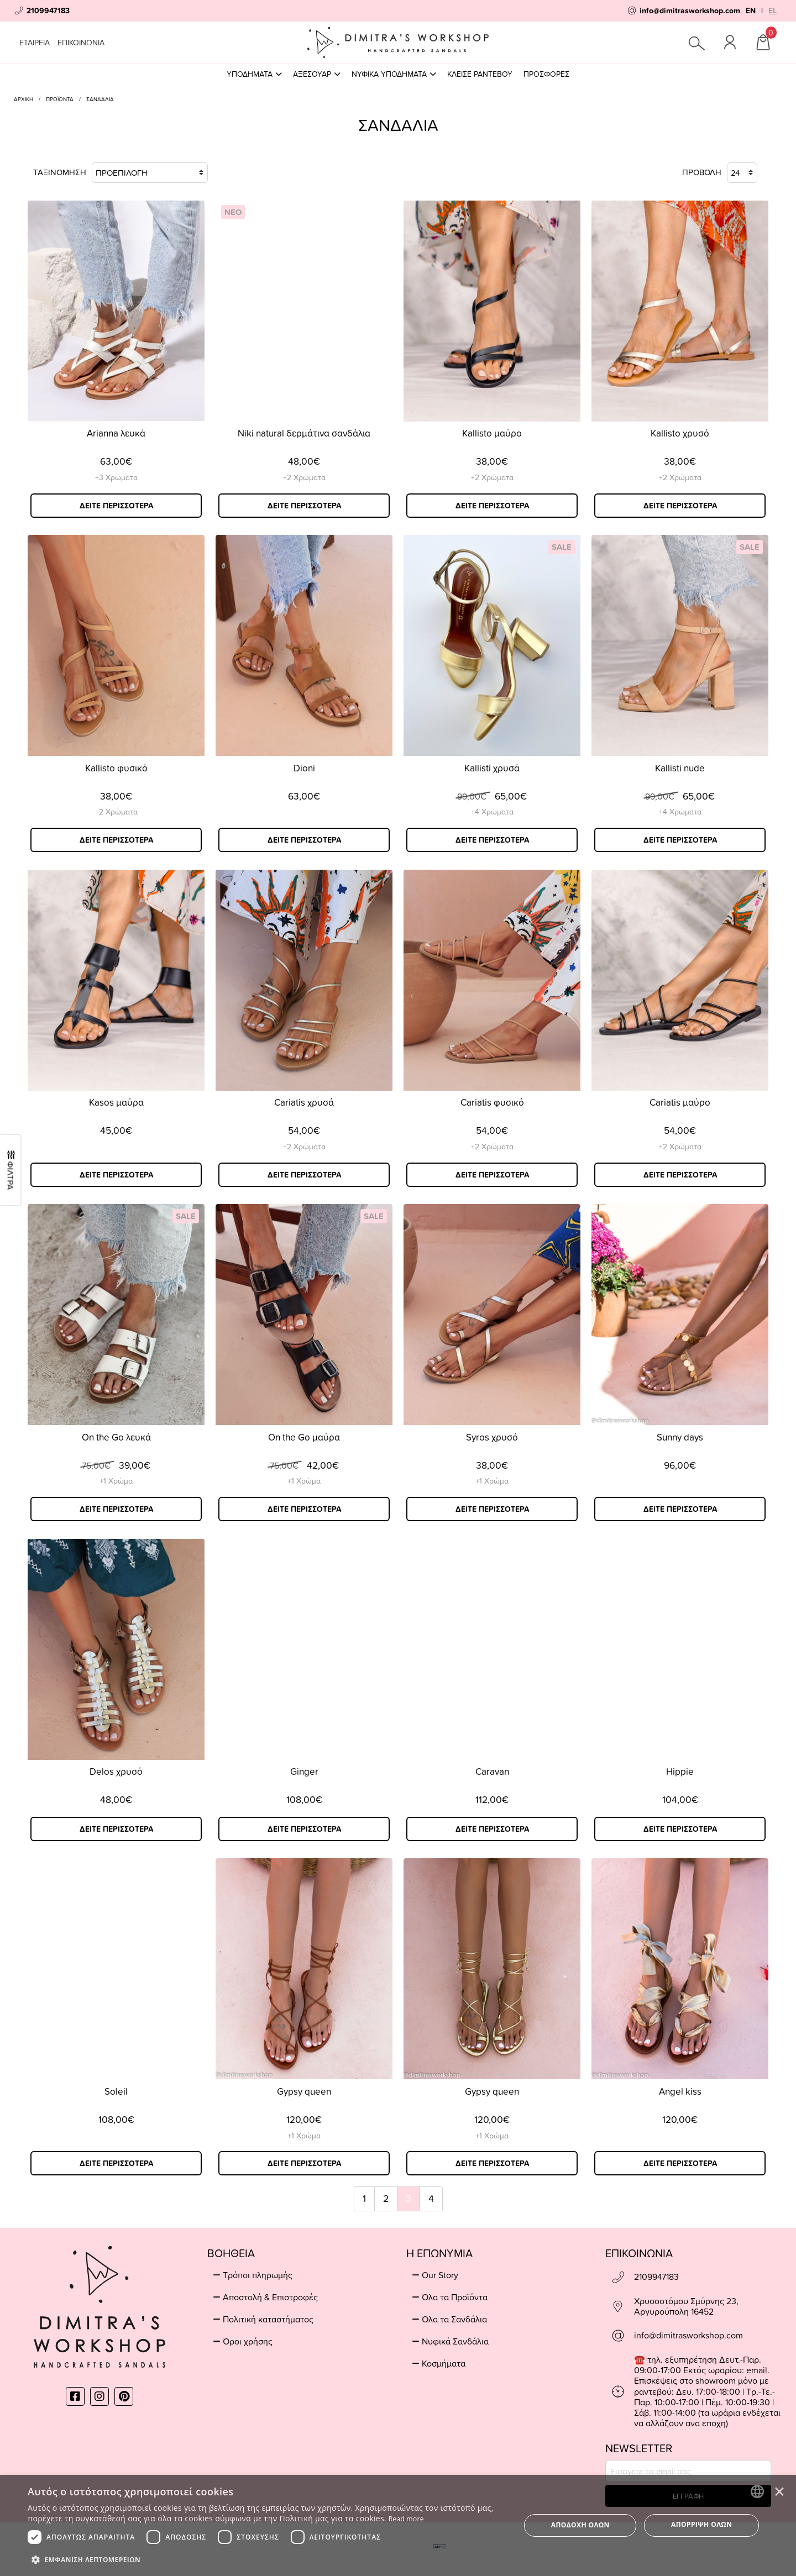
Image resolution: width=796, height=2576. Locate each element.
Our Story (440, 2275)
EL (772, 10)
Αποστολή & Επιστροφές (270, 2297)
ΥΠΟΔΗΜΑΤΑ (254, 74)
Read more (406, 2519)
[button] (267, 2559)
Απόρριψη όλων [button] (701, 2524)
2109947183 (656, 2277)
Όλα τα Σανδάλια (454, 2319)
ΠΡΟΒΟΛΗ (719, 172)
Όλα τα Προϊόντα (455, 2297)
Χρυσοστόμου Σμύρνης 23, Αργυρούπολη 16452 (686, 2306)
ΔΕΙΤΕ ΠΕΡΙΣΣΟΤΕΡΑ (116, 505)
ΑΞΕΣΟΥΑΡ (317, 74)
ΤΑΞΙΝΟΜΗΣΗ (120, 172)
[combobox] (757, 2491)
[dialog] (398, 2525)
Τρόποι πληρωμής (257, 2275)
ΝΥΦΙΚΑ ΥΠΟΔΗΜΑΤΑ (394, 74)
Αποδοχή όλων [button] (580, 2525)
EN (751, 10)
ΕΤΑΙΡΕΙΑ (34, 42)
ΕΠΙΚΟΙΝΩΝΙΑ (80, 42)
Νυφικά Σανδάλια (455, 2341)
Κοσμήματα (443, 2363)
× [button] (779, 2491)
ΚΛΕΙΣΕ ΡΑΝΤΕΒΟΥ (479, 74)
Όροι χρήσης (248, 2341)
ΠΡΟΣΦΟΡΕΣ (546, 74)
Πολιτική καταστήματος (268, 2319)
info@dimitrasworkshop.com (688, 2335)
